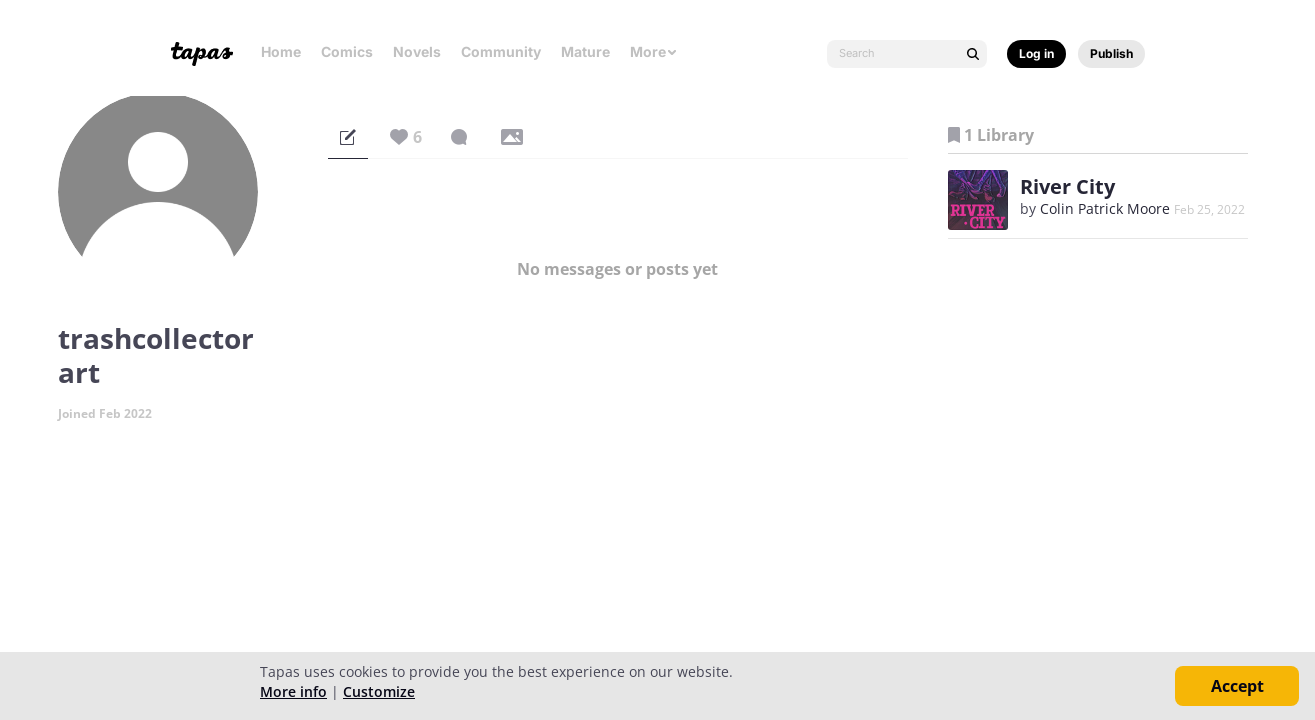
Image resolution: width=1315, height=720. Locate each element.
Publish (1111, 53)
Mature (585, 51)
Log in (1036, 53)
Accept (1237, 686)
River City (1067, 186)
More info (293, 691)
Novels (417, 51)
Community (501, 51)
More (654, 51)
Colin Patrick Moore (1105, 208)
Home (281, 51)
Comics (347, 51)
